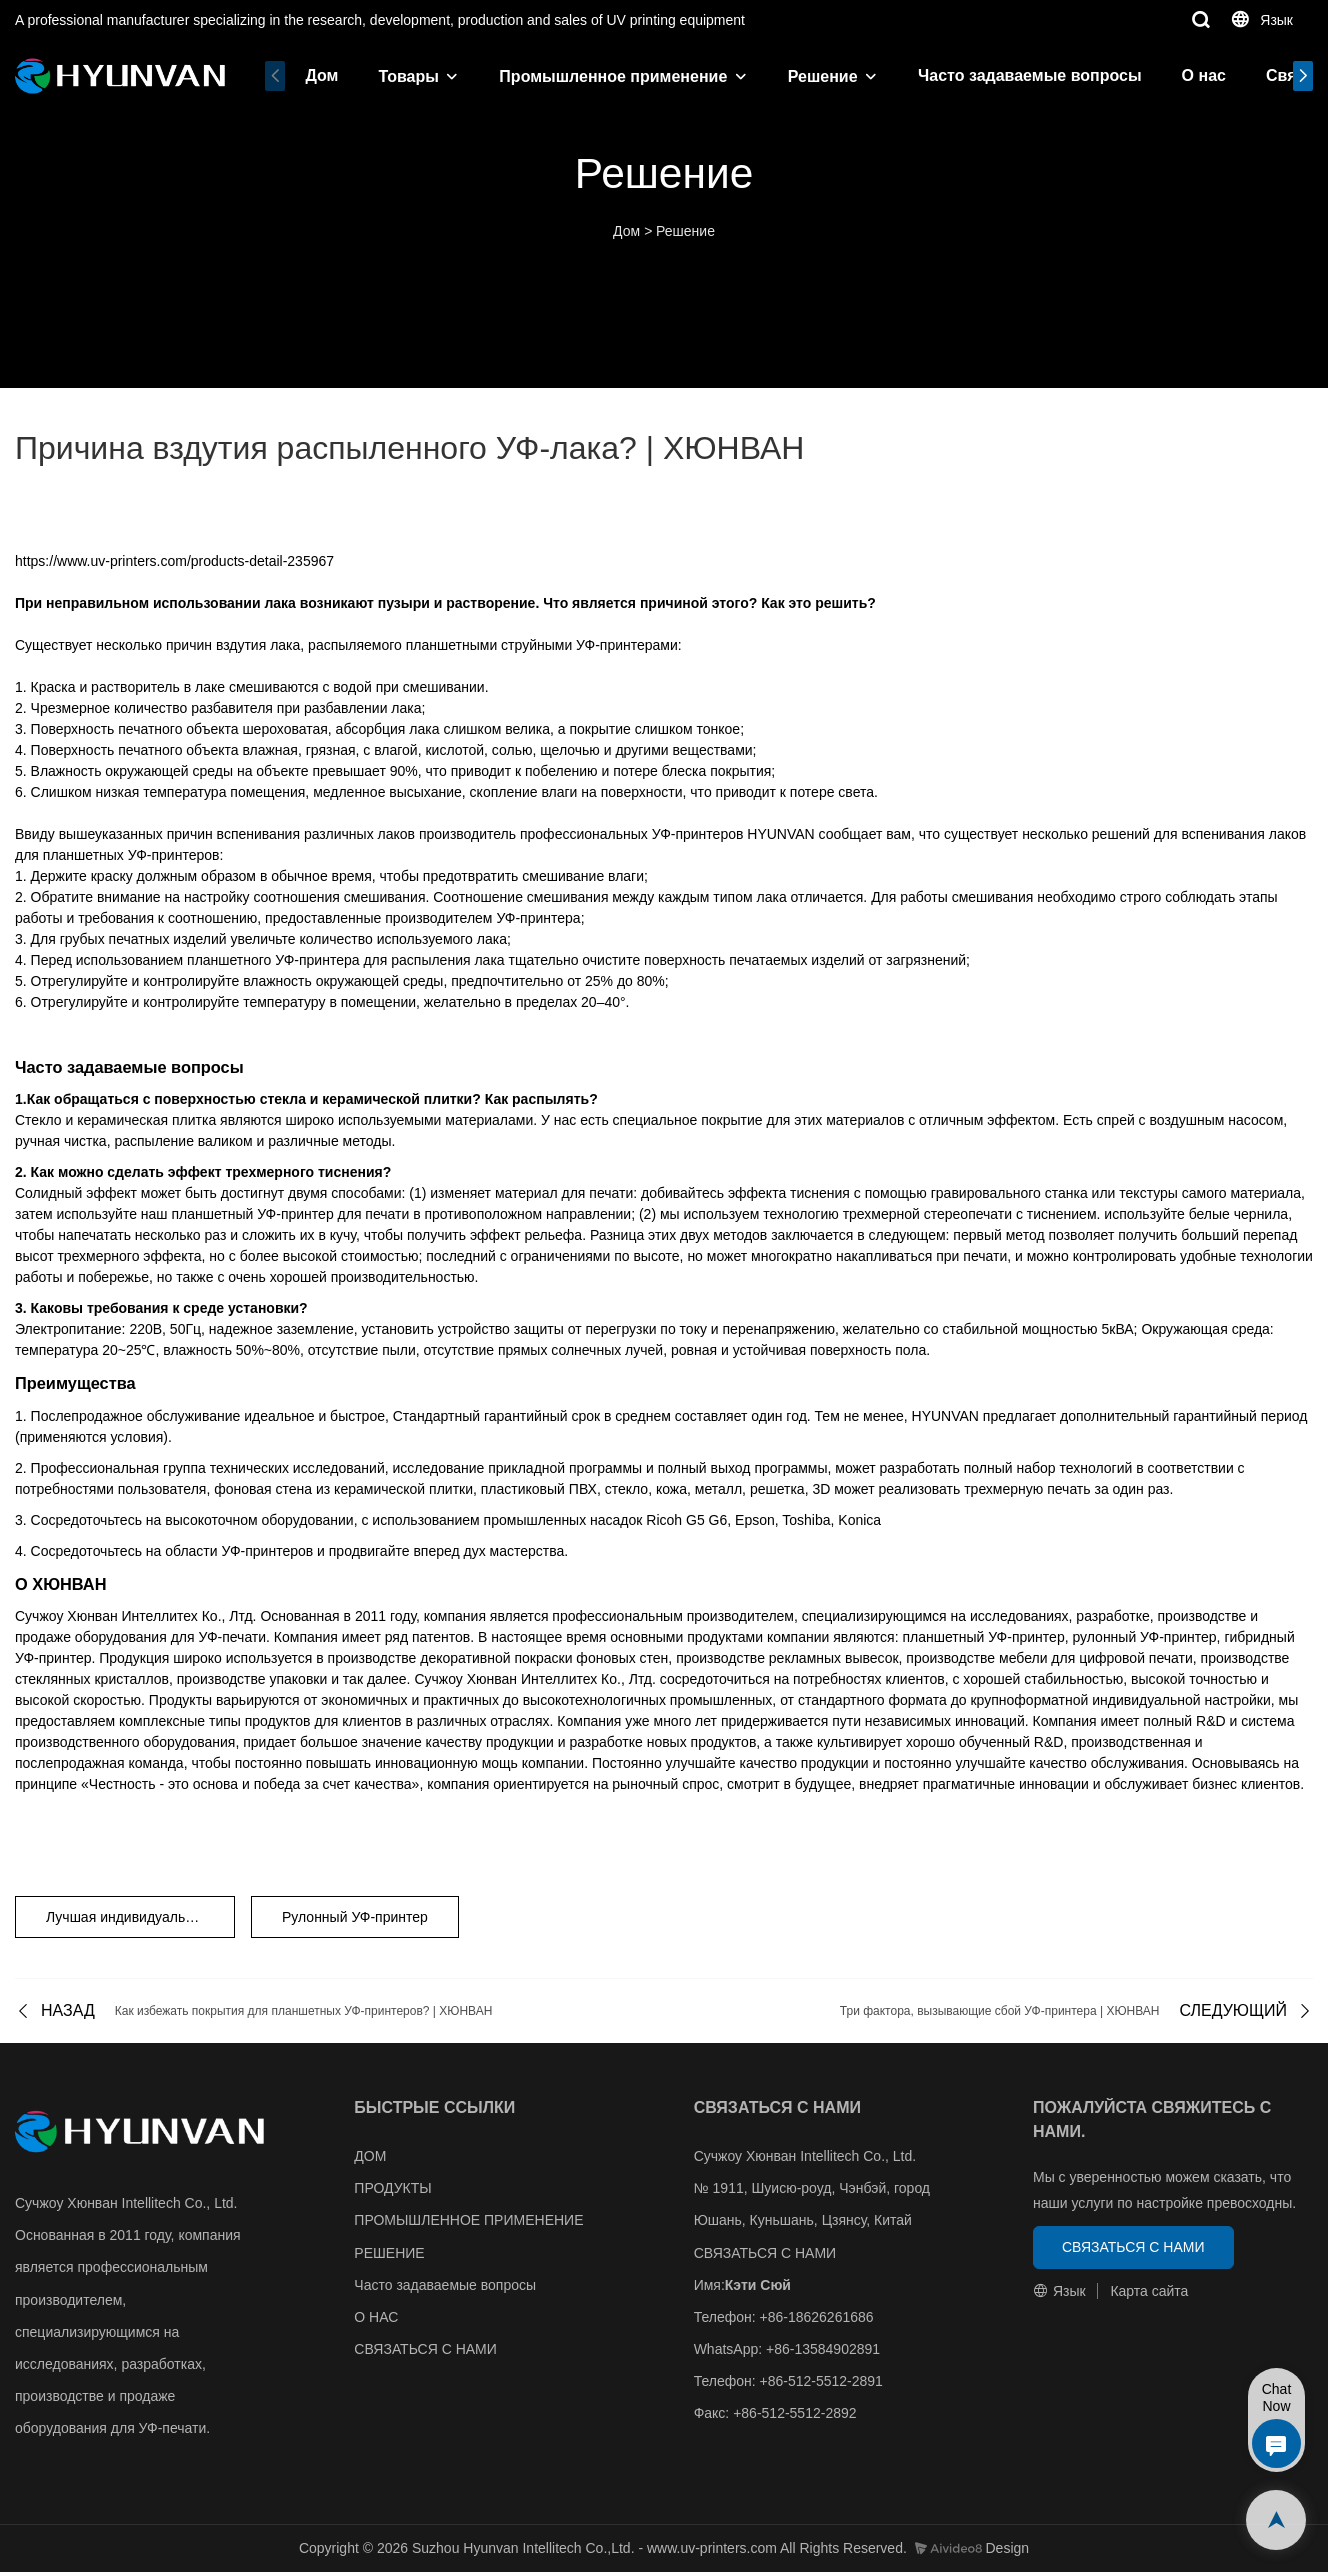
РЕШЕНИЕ (389, 2253)
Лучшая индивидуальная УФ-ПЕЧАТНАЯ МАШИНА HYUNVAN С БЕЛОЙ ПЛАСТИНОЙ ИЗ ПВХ (140, 1917)
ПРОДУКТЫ (392, 2188)
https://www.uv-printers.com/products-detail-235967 (174, 561)
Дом (321, 75)
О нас (1204, 75)
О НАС (376, 2317)
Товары (408, 76)
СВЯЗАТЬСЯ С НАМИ (425, 2349)
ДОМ (370, 2156)
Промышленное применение (613, 76)
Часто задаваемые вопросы (1030, 75)
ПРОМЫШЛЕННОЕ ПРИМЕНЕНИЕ (468, 2220)
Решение (823, 76)
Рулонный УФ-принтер (355, 1917)
